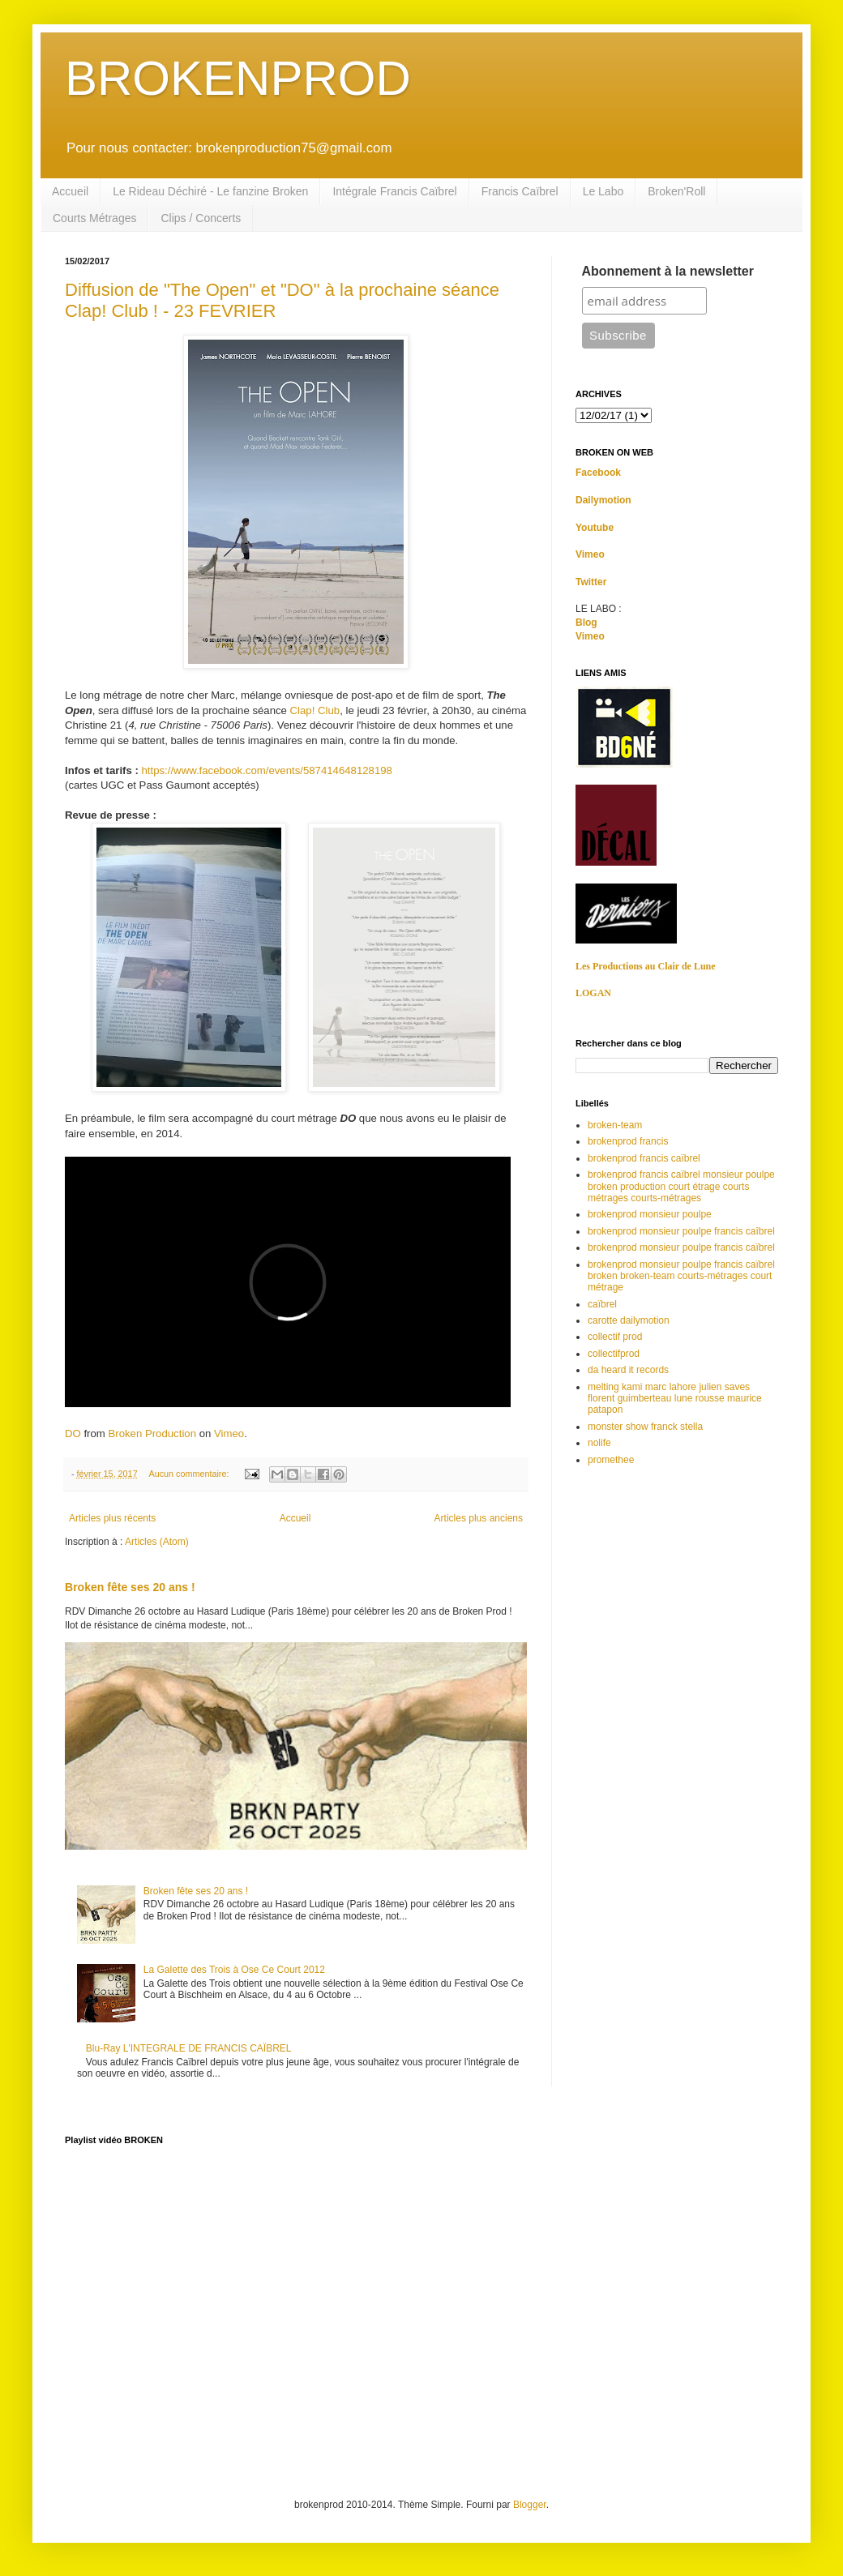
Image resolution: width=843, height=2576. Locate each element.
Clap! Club (315, 710)
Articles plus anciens (478, 1518)
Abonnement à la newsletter (668, 271)
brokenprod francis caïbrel (644, 1158)
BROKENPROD (238, 78)
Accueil (70, 191)
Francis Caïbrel (519, 191)
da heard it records (628, 1370)
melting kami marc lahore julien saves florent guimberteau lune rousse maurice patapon (675, 1398)
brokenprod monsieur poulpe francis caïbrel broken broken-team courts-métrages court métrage (681, 1276)
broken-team (615, 1125)
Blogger (529, 2504)
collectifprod (614, 1353)
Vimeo (229, 1433)
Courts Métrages (94, 218)
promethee (611, 1460)
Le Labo (603, 191)
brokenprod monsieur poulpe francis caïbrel (681, 1247)
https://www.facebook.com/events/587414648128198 (267, 770)
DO (73, 1433)
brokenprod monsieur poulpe (650, 1214)
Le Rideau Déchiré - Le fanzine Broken (210, 191)
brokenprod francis (628, 1141)
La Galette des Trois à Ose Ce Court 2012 (234, 1969)
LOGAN (593, 993)
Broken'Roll (676, 191)
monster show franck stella (645, 1426)
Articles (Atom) (157, 1541)
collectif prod (615, 1336)
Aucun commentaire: (189, 1473)
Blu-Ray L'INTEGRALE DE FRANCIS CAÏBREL (189, 2048)
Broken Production (152, 1433)
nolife (599, 1442)
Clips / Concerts (200, 218)
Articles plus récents (112, 1518)
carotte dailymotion (629, 1320)
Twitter (591, 582)
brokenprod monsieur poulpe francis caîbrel (681, 1231)
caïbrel (602, 1304)
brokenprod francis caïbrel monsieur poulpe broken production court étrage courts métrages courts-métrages (681, 1186)
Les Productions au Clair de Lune (646, 966)
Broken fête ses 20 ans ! (130, 1587)
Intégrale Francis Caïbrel (394, 191)
